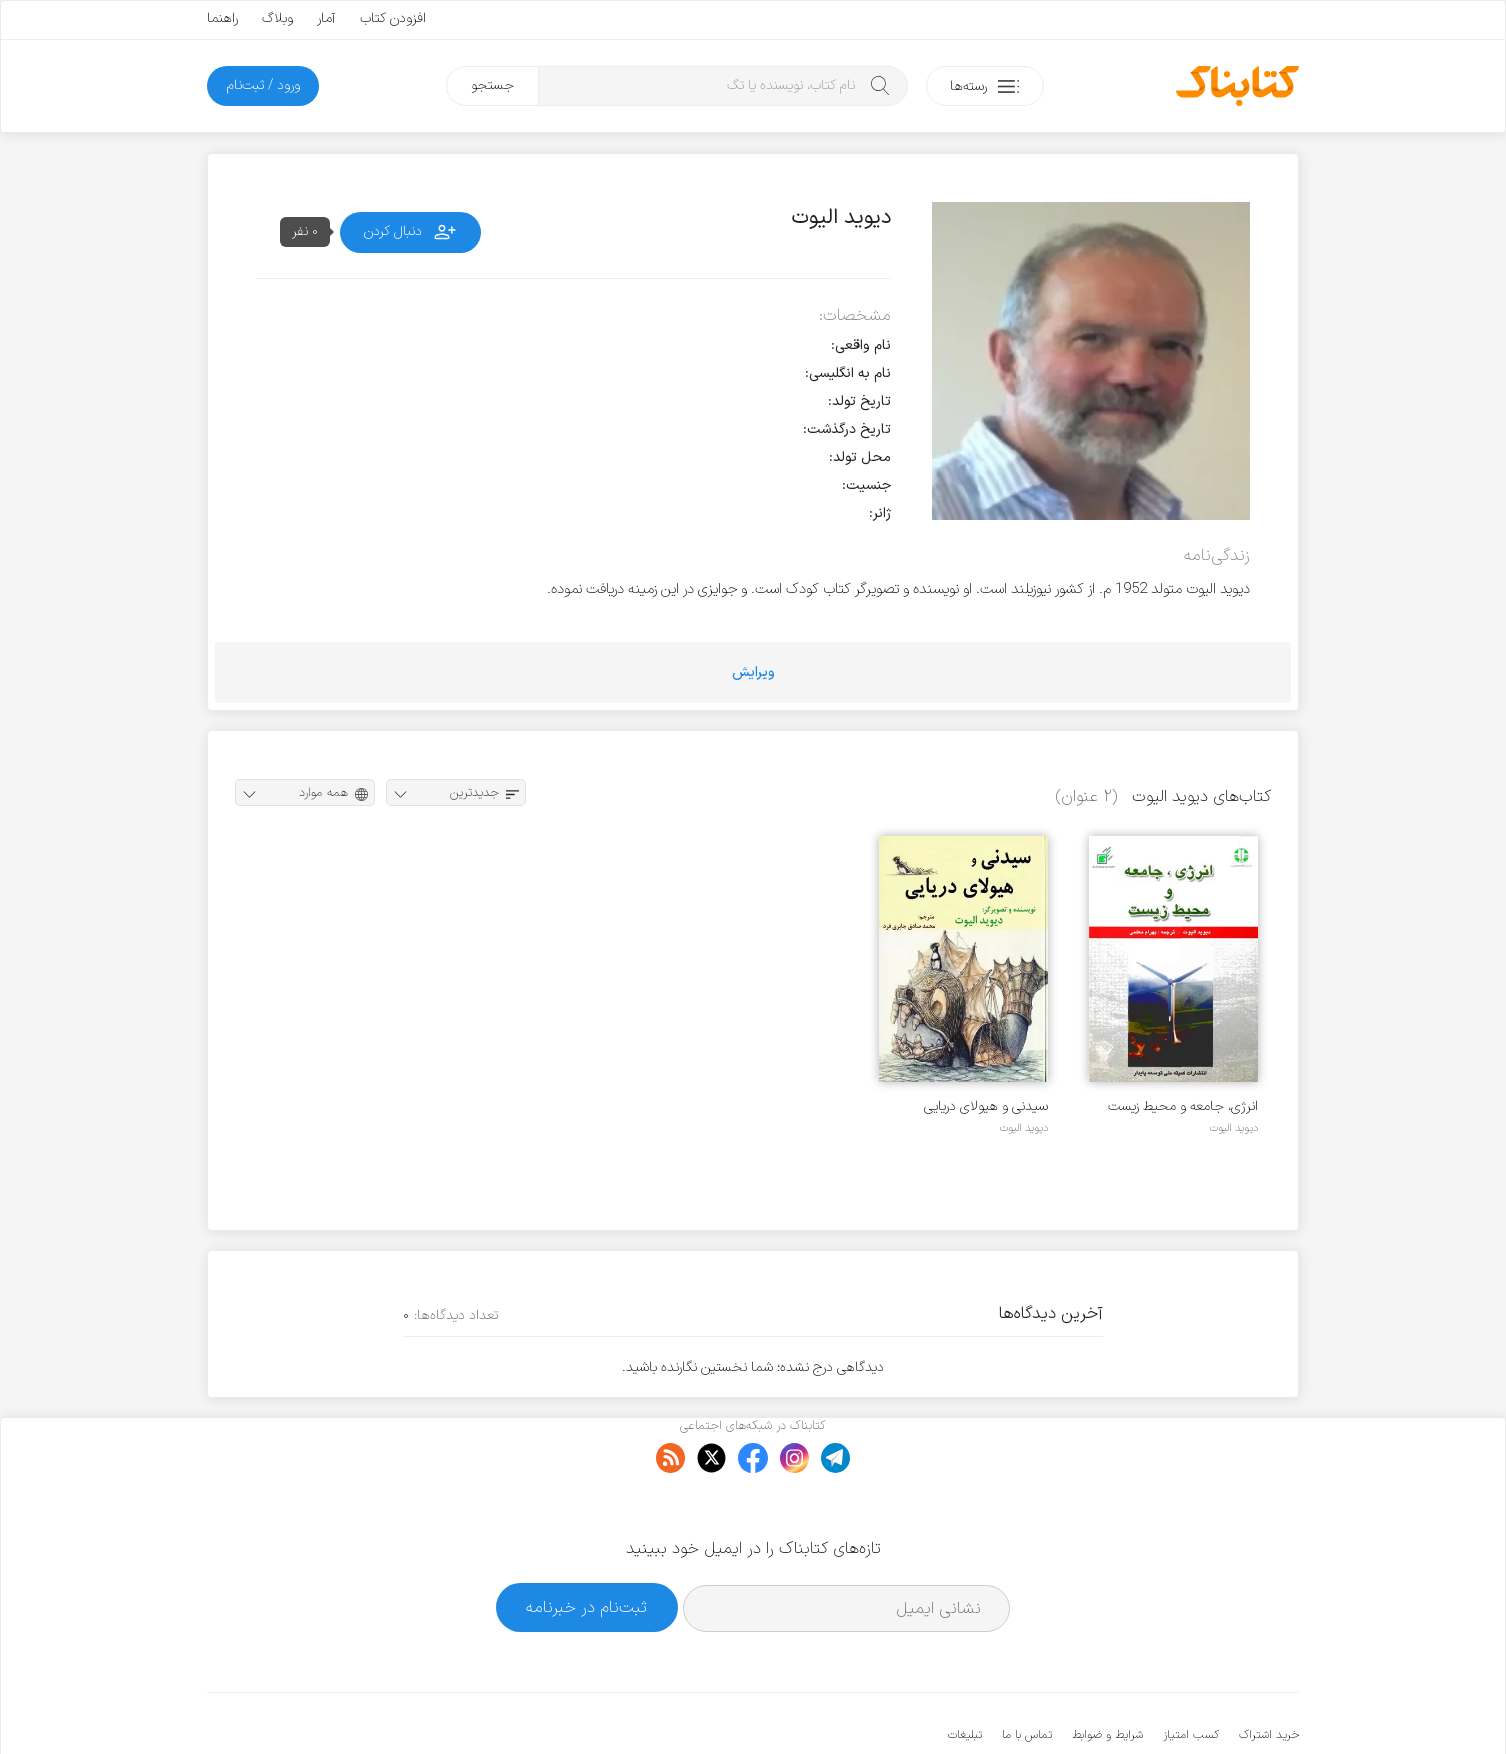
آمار (326, 18)
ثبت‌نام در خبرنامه (586, 1546)
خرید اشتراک (1269, 1674)
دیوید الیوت (1233, 1128)
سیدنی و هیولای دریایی (986, 1106)
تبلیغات (965, 1674)
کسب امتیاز (1191, 1674)
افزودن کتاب (393, 18)
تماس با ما (1027, 1674)
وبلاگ (277, 18)
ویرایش (753, 672)
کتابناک (1193, 1705)
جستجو (492, 85)
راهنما (222, 18)
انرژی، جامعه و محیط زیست (1183, 1106)
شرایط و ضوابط (1107, 1674)
